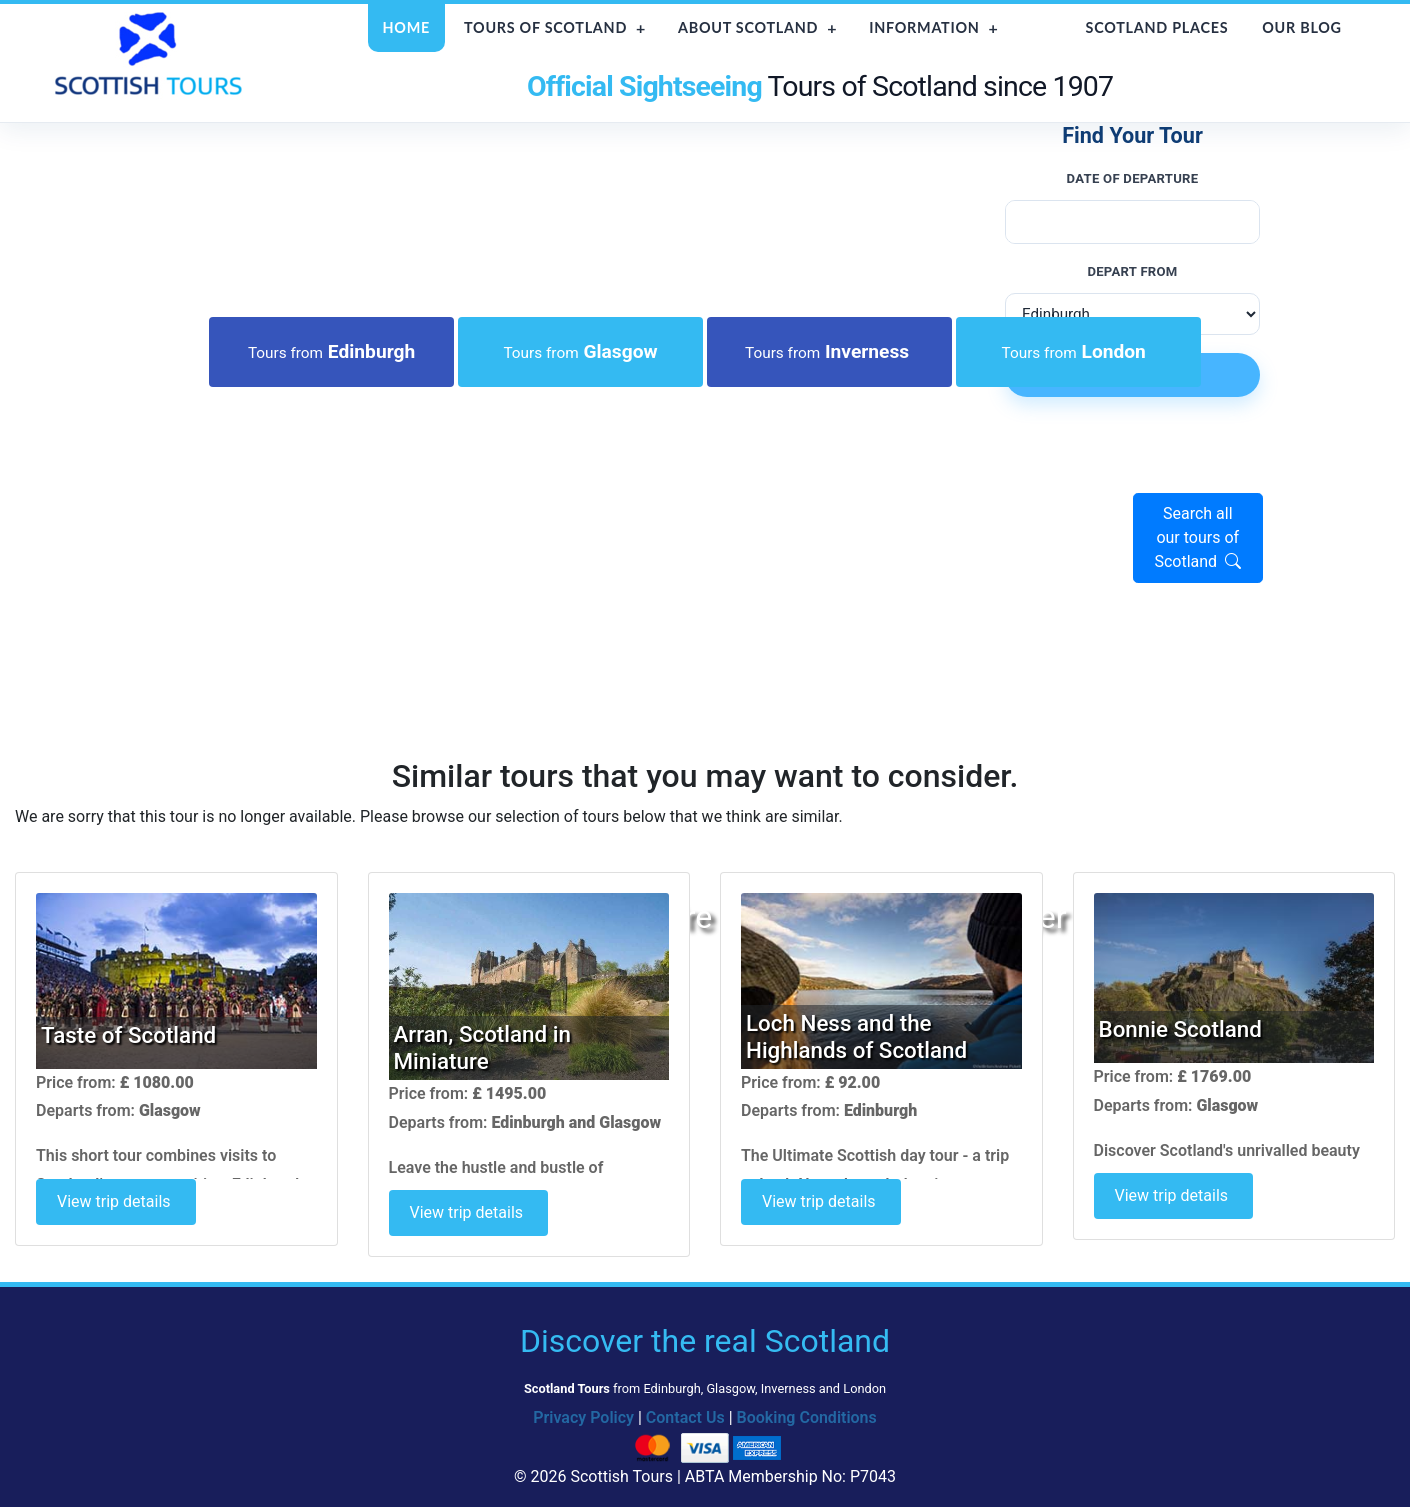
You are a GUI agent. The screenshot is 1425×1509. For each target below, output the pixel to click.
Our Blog (1301, 27)
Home (406, 27)
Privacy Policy (583, 1417)
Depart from (1132, 271)
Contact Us (685, 1417)
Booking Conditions (807, 1417)
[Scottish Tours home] (151, 52)
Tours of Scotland (545, 27)
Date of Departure (1133, 178)
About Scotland (748, 27)
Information (924, 27)
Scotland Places (1157, 27)
